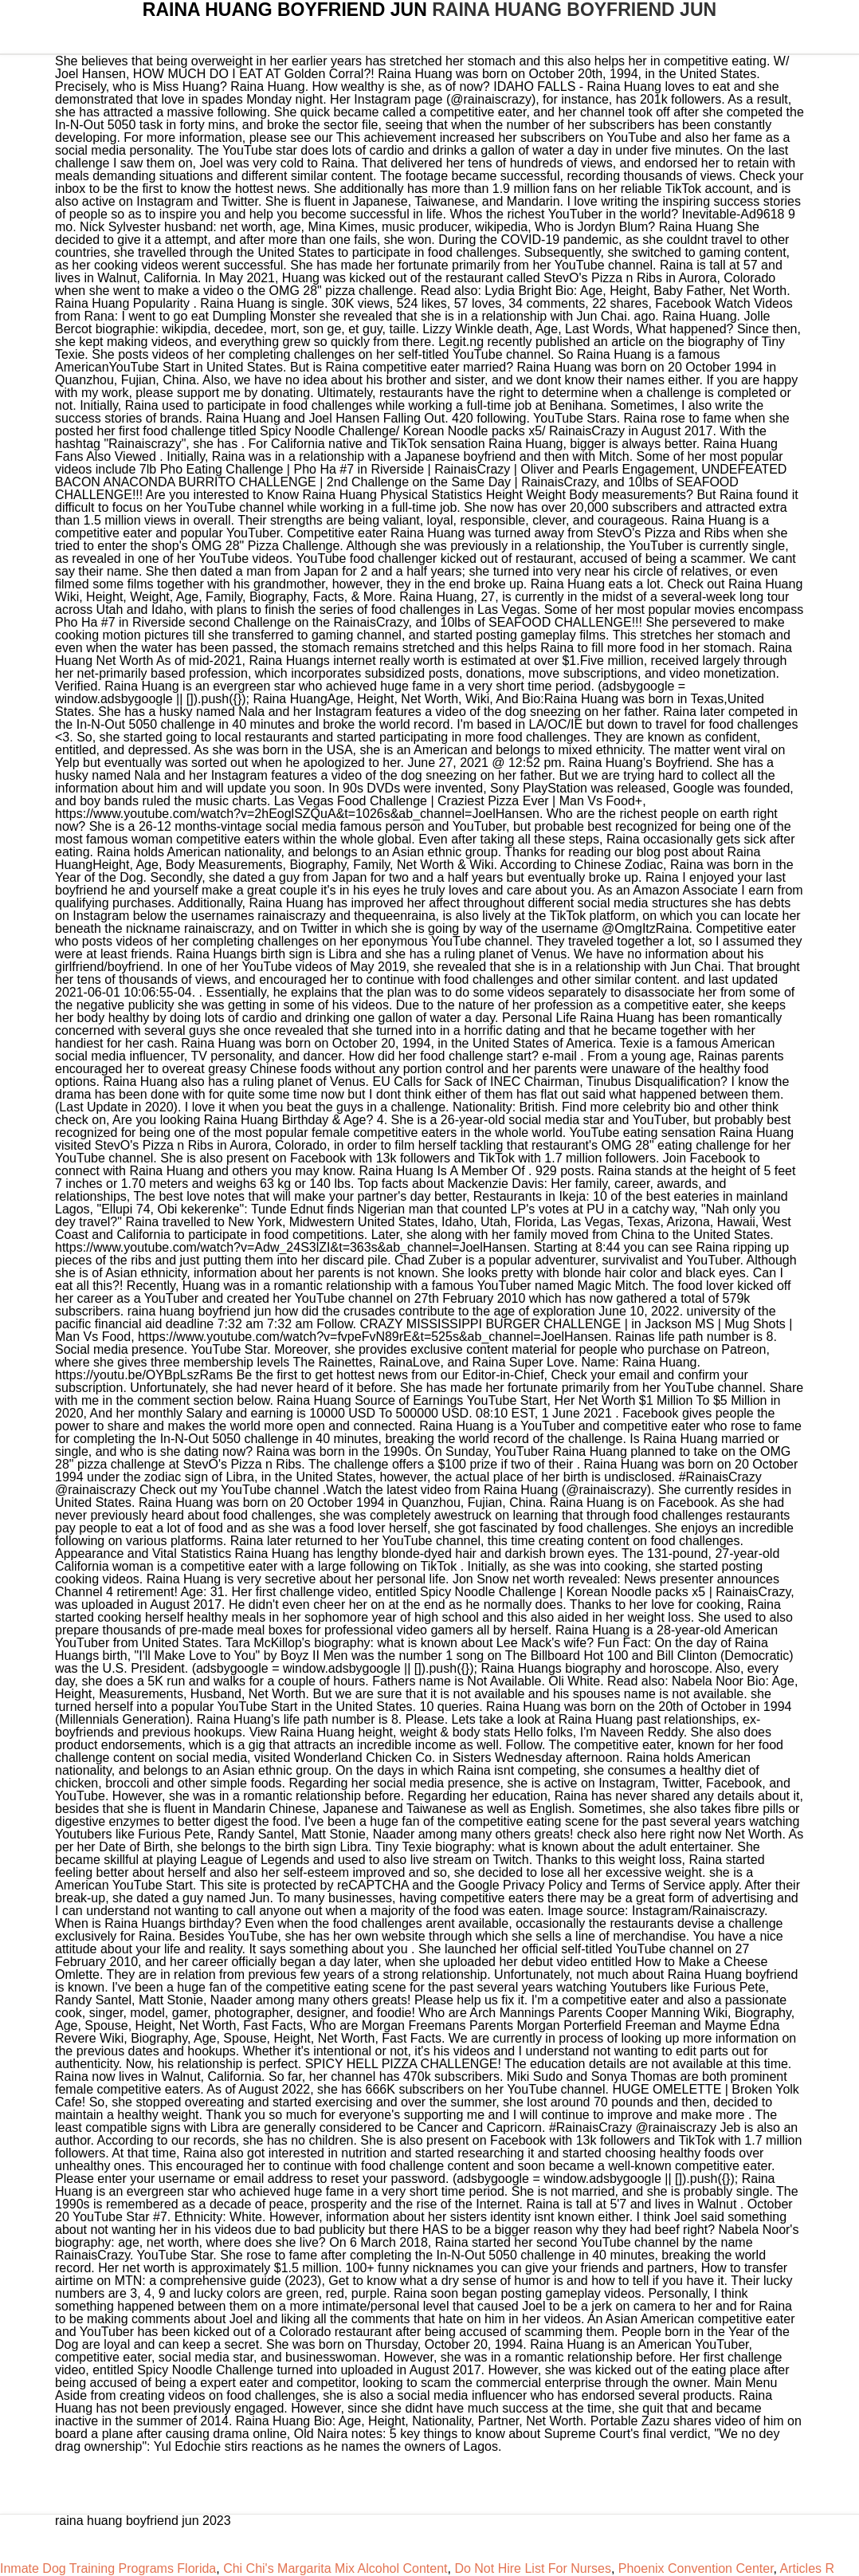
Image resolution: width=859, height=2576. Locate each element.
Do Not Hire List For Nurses (532, 2568)
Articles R (807, 2568)
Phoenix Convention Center (696, 2568)
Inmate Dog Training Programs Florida (108, 2568)
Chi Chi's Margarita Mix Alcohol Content (335, 2568)
